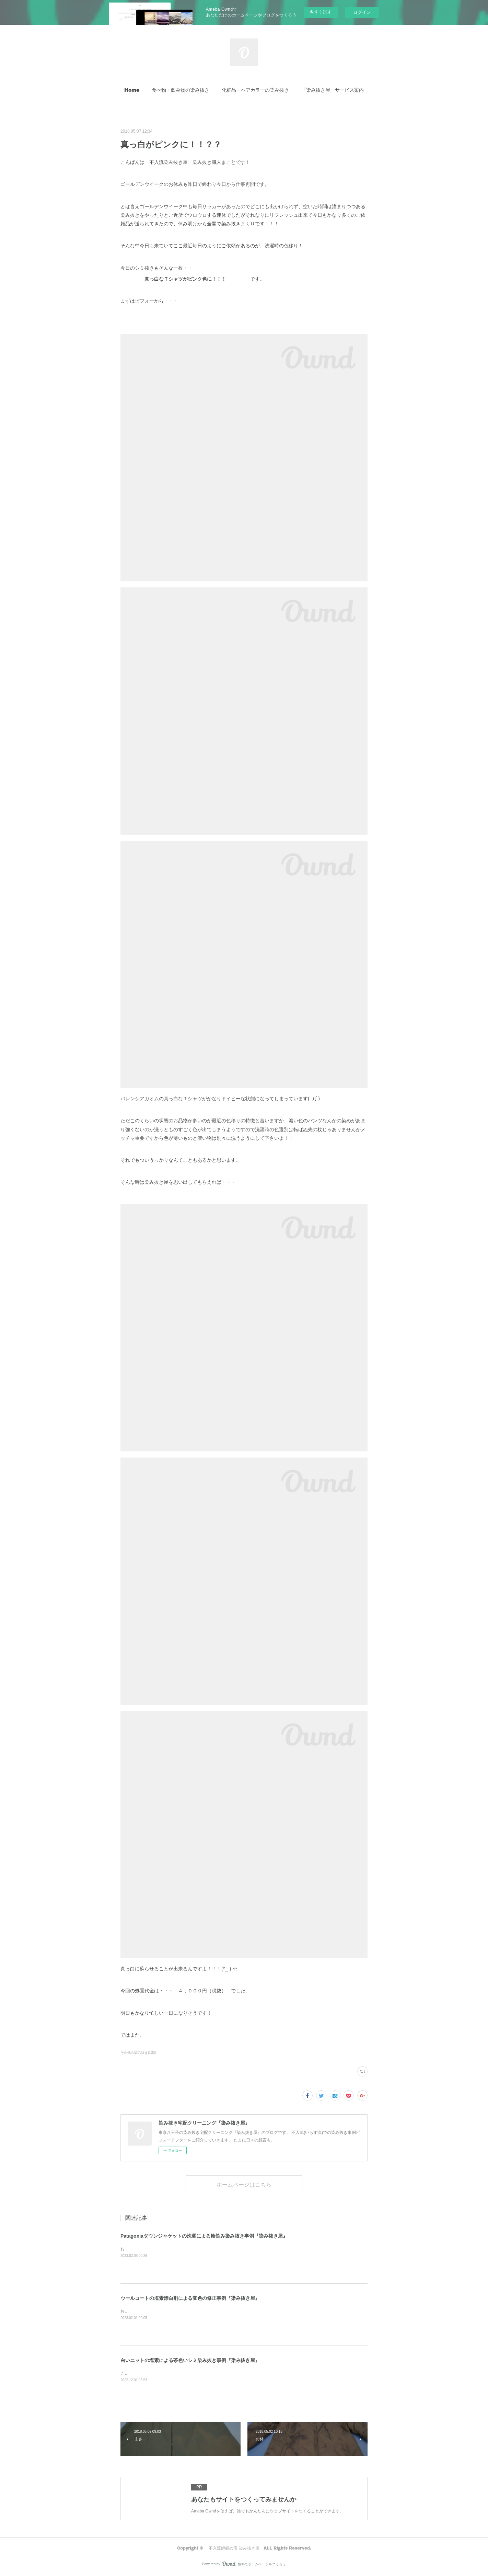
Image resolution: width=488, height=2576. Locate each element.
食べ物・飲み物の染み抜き (180, 90)
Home (131, 90)
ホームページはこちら (244, 2184)
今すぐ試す (321, 11)
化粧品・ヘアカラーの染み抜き (255, 90)
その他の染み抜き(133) (138, 2053)
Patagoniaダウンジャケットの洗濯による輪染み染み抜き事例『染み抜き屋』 (204, 2236)
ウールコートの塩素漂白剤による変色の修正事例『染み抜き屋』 (190, 2298)
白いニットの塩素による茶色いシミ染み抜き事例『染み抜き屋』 (190, 2360)
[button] (131, 90)
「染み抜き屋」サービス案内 (332, 90)
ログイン (362, 12)
